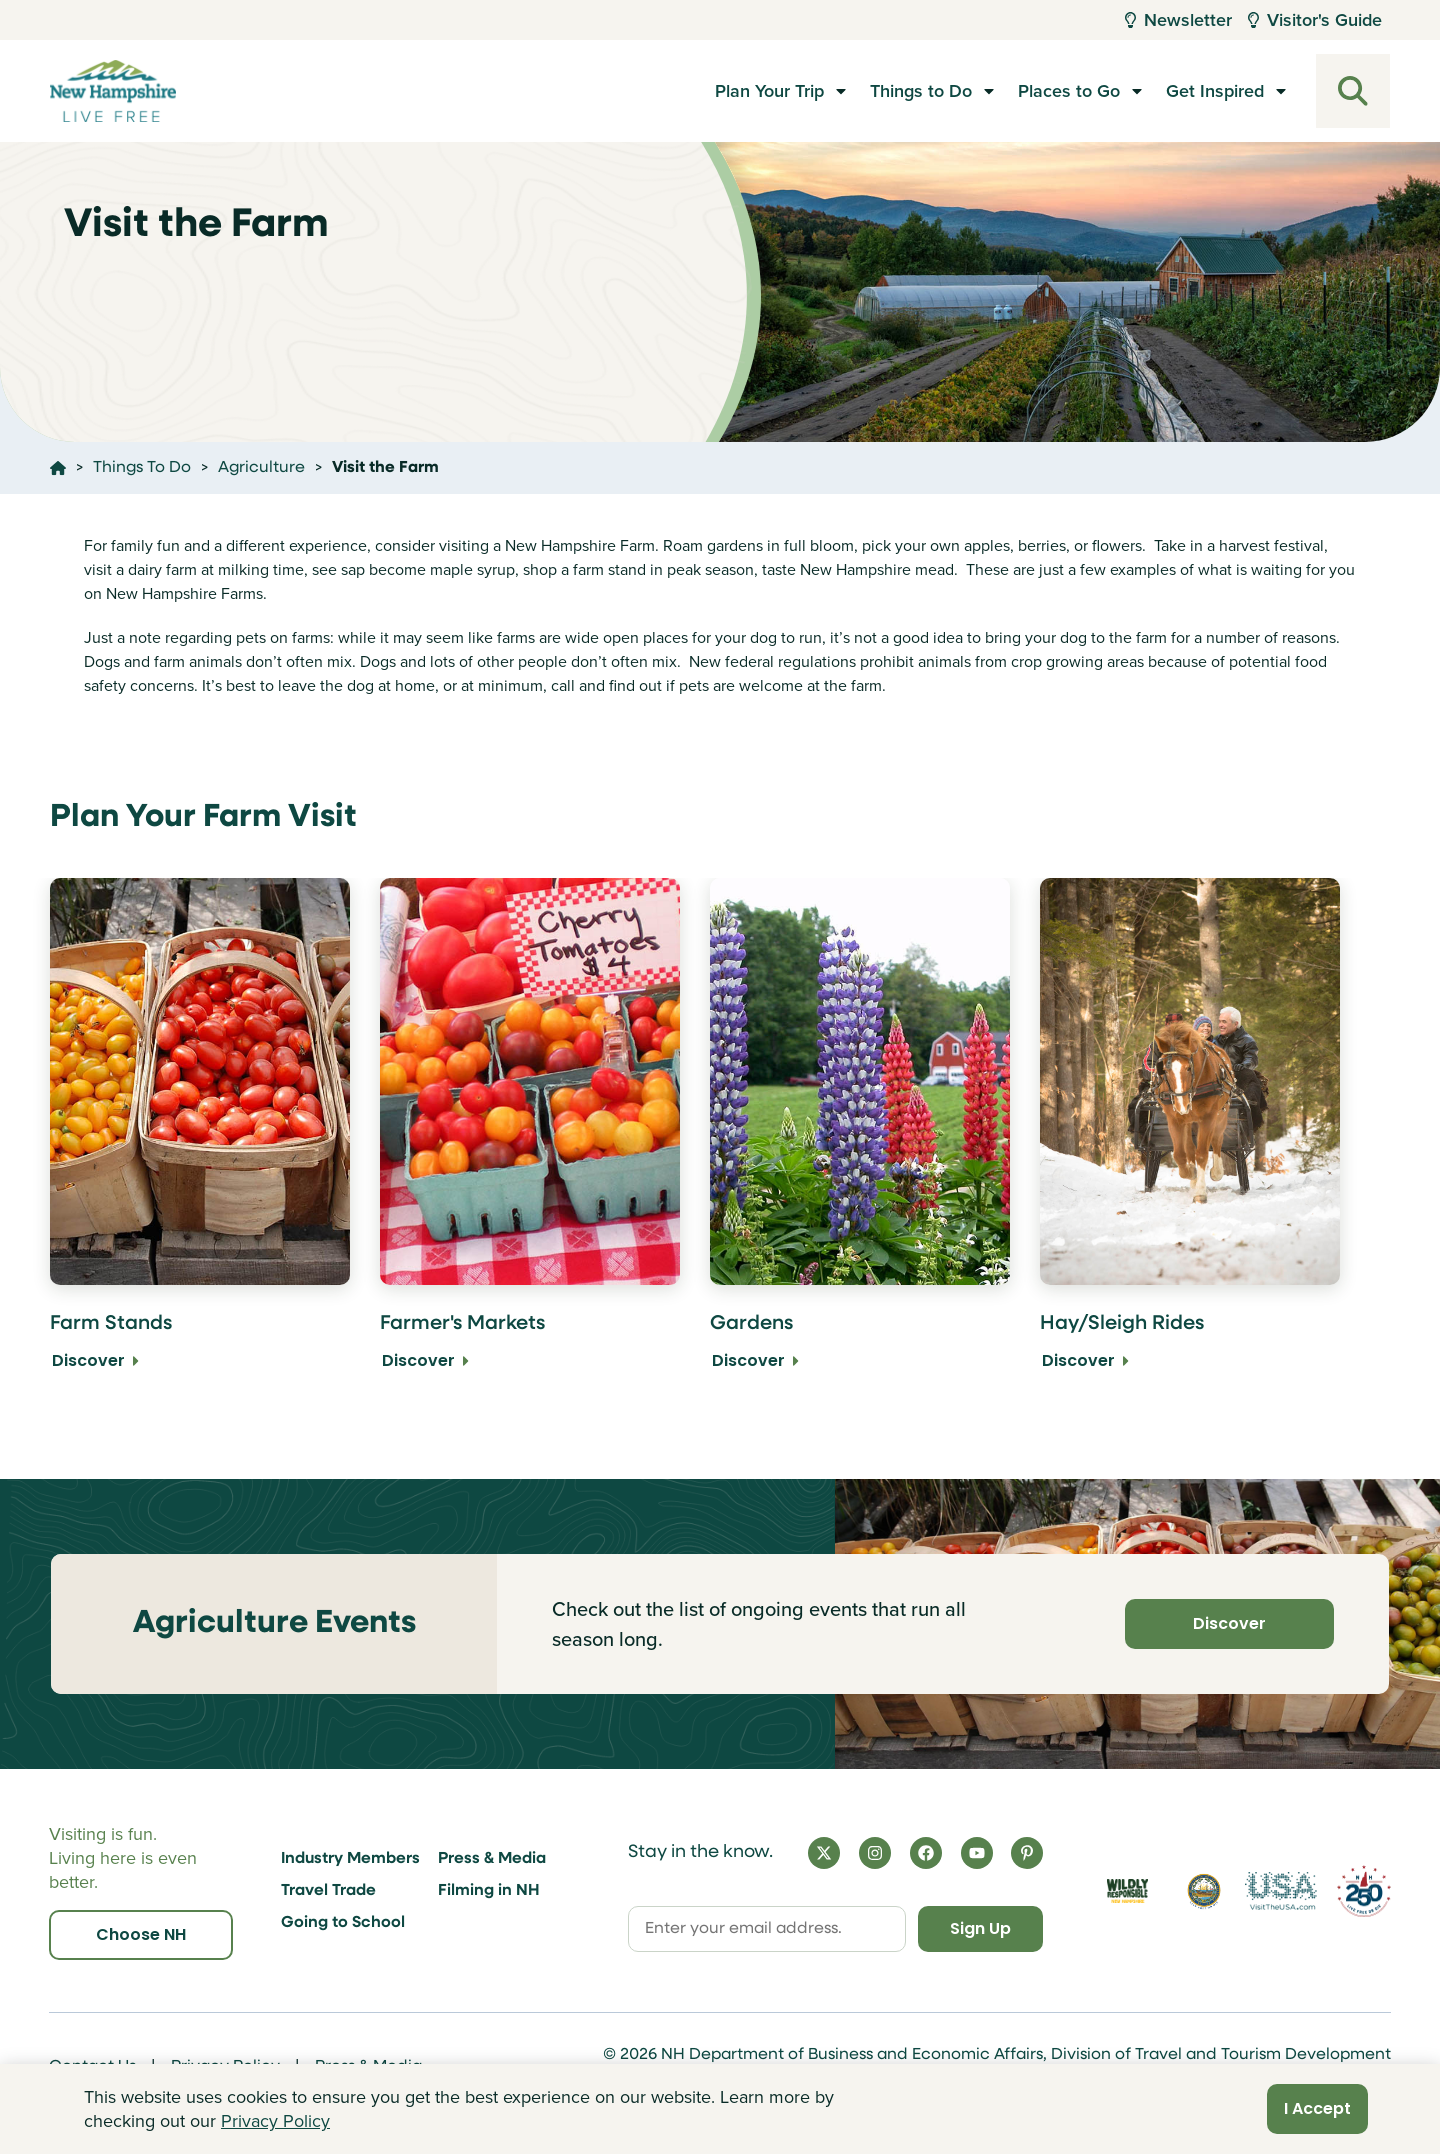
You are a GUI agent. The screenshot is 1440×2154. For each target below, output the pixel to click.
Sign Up (980, 1928)
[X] (824, 1853)
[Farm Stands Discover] (200, 1138)
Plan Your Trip (769, 91)
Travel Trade (328, 1891)
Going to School (343, 1923)
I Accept (1317, 2108)
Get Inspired (1215, 91)
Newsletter (1178, 20)
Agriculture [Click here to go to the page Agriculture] (261, 468)
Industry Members (350, 1859)
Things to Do (921, 91)
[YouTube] (977, 1853)
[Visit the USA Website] (1280, 1891)
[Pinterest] (1027, 1853)
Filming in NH (489, 1891)
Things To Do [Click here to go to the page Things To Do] (142, 468)
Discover (1229, 1623)
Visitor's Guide (1315, 20)
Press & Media (492, 1859)
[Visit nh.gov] (1204, 1891)
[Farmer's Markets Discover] (530, 1138)
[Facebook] (926, 1853)
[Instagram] (875, 1853)
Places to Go (1069, 91)
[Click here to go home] (58, 468)
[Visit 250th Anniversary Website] (1364, 1891)
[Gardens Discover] (860, 1138)
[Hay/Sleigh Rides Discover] (1190, 1138)
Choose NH (141, 1934)
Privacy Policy (275, 2121)
